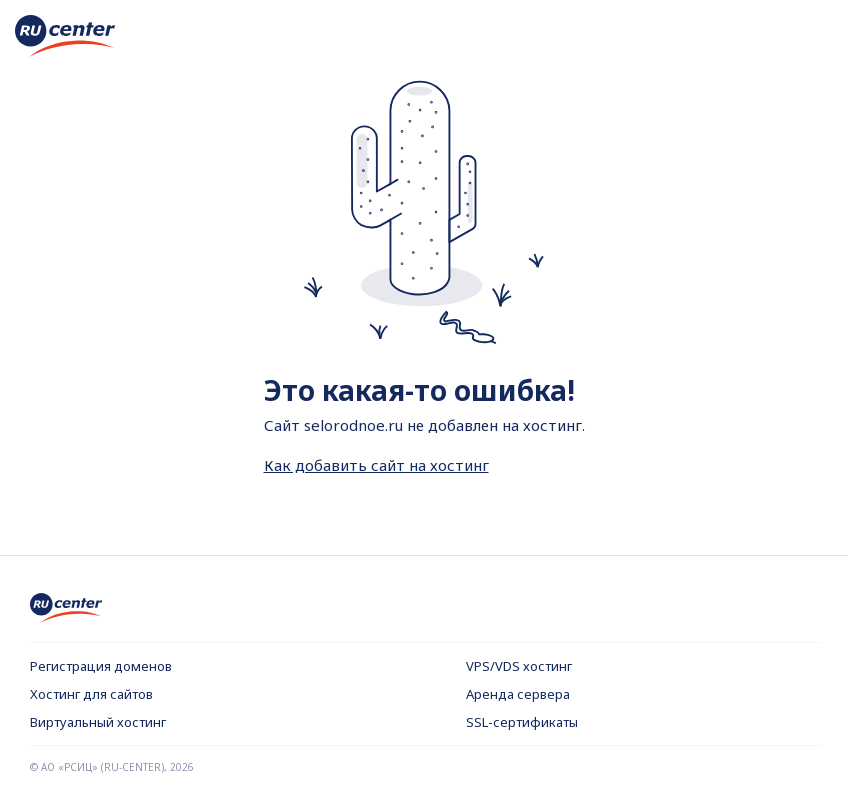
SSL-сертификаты (522, 722)
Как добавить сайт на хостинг (376, 465)
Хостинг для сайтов (91, 694)
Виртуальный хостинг (98, 722)
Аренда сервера (518, 694)
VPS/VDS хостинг (519, 666)
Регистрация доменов (101, 666)
